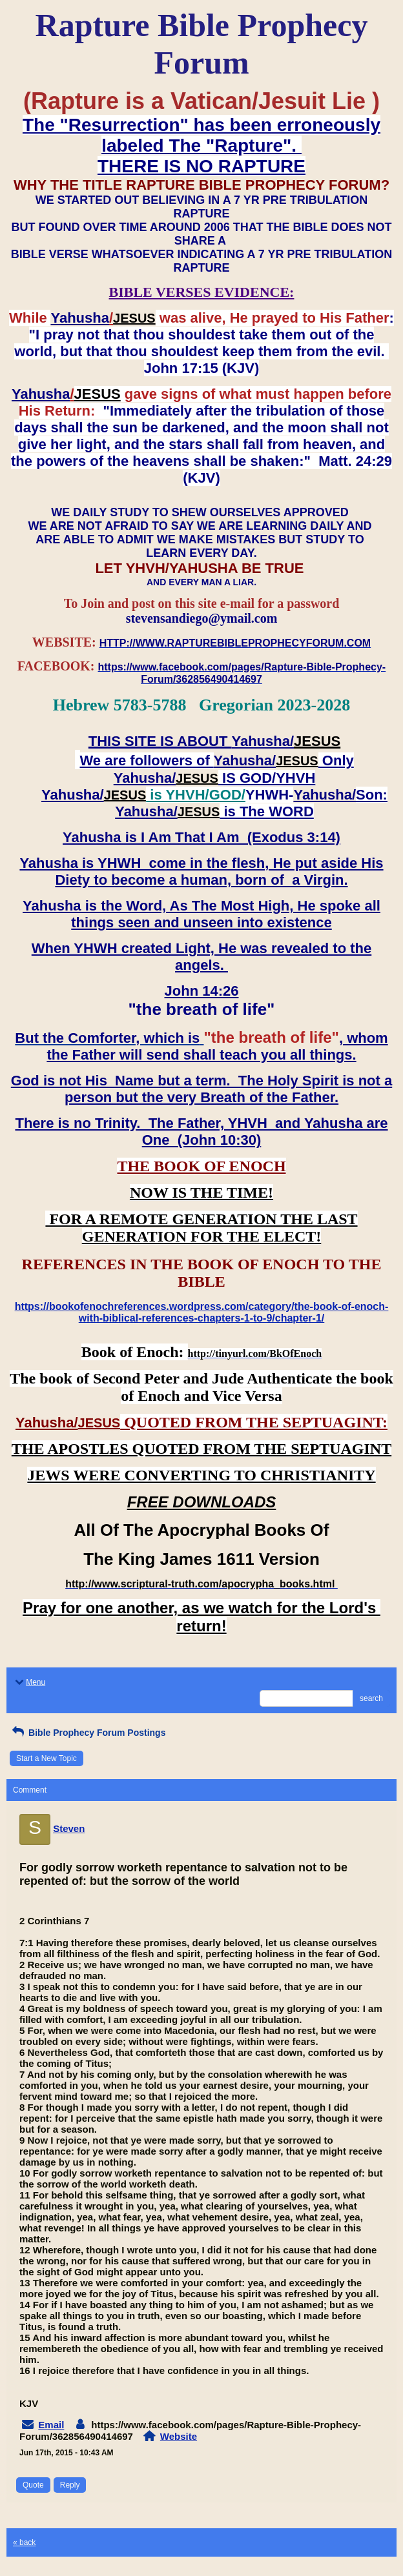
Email (51, 2424)
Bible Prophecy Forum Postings (87, 1732)
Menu (29, 1682)
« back (24, 2542)
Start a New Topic (46, 1758)
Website (178, 2436)
